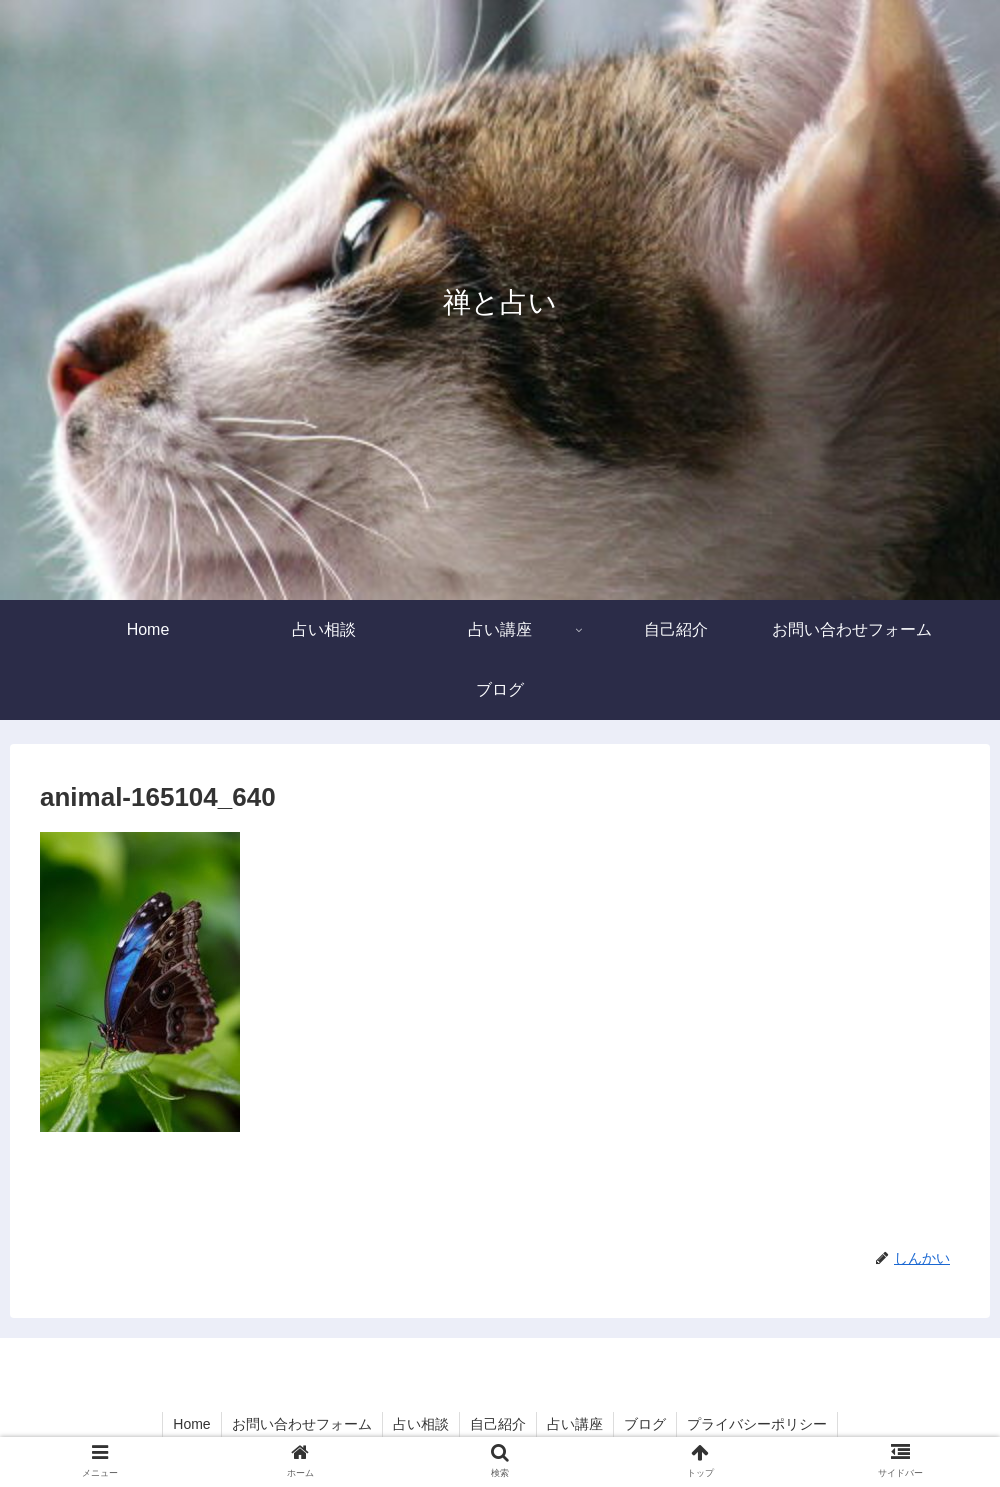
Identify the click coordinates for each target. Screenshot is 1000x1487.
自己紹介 (498, 1424)
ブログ (645, 1424)
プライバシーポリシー (757, 1424)
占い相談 (421, 1424)
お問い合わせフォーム (302, 1424)
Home (191, 1424)
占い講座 (575, 1424)
